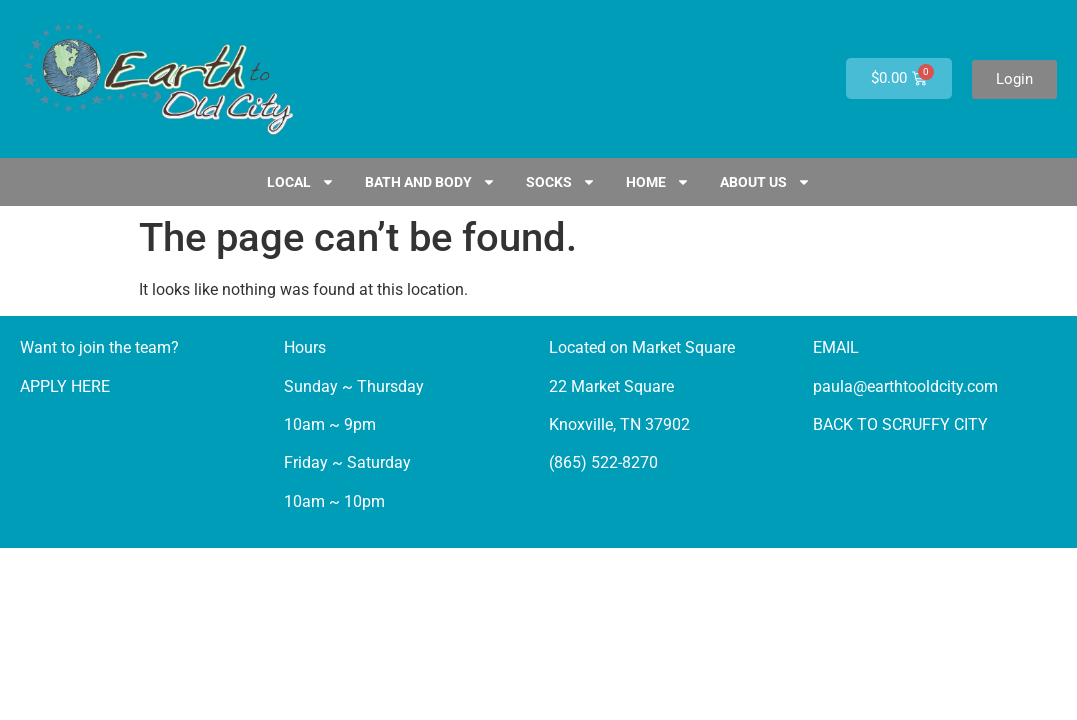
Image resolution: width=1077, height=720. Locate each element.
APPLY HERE (65, 386)
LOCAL (301, 182)
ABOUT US (765, 182)
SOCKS (561, 182)
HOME (658, 182)
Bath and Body (430, 182)
